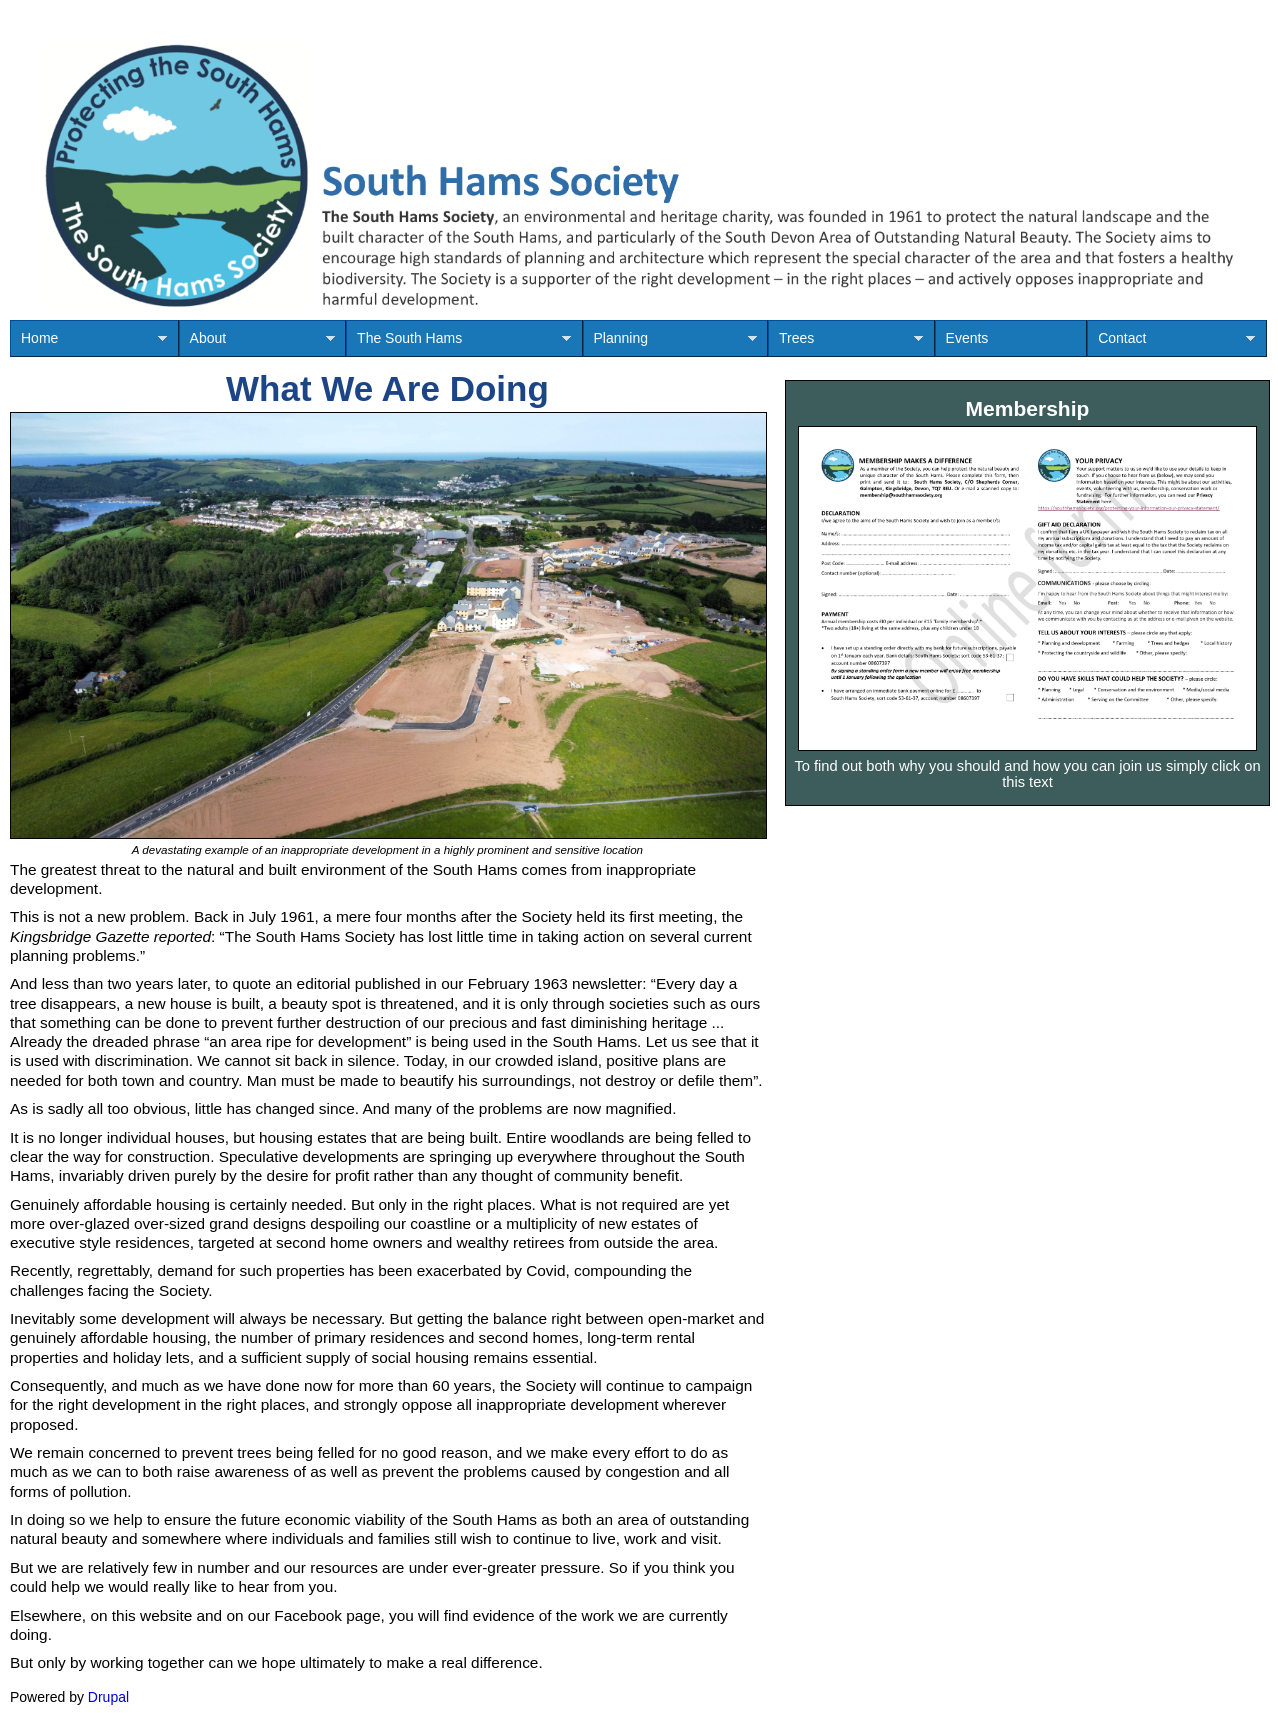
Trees (845, 343)
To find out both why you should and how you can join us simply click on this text (1027, 774)
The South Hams (458, 343)
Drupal (108, 1697)
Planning (670, 343)
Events (967, 338)
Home (88, 343)
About (257, 343)
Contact (1171, 343)
